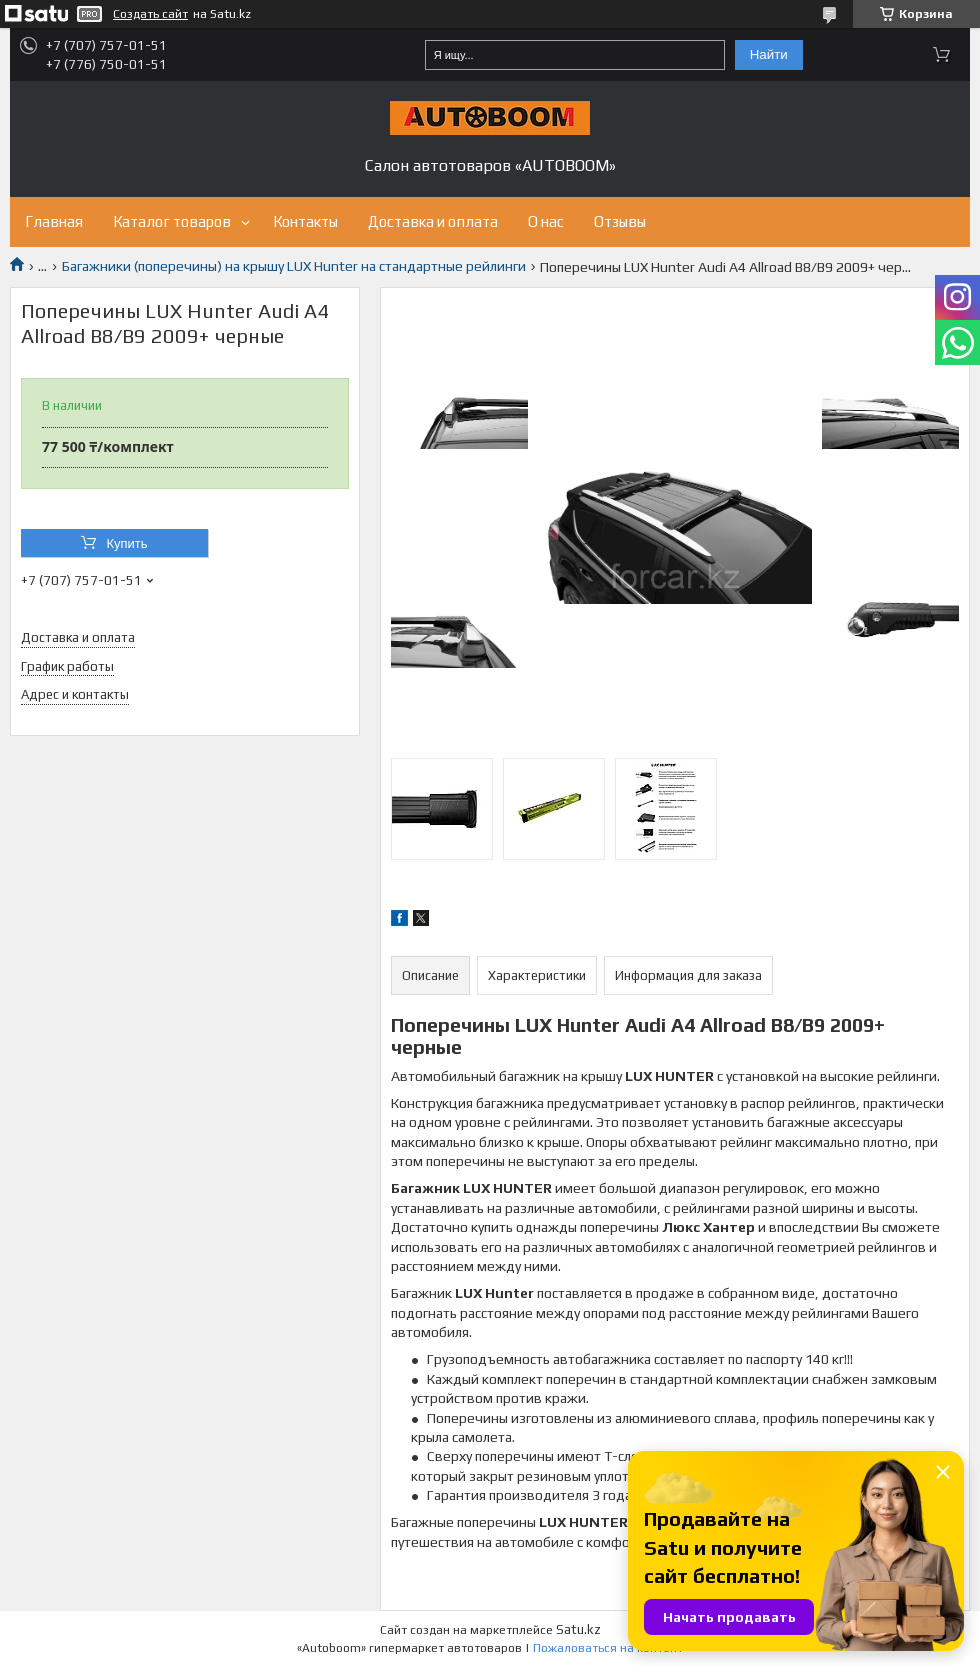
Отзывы (620, 221)
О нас (546, 221)
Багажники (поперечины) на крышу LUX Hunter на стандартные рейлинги (294, 266)
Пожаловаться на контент (608, 1648)
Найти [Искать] (769, 54)
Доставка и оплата (433, 221)
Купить (126, 543)
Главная (54, 221)
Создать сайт (150, 14)
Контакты (305, 221)
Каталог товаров (172, 221)
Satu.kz (578, 1629)
